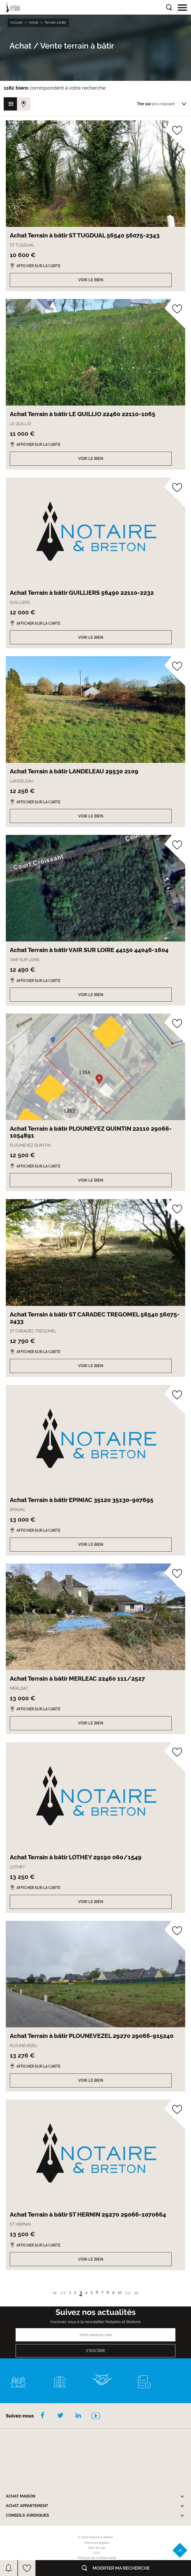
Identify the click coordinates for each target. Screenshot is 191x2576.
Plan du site (96, 2548)
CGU (96, 2553)
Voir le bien (90, 280)
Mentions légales (97, 2543)
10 (120, 2293)
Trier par (144, 104)
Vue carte (23, 104)
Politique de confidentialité (97, 2558)
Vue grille (10, 104)
